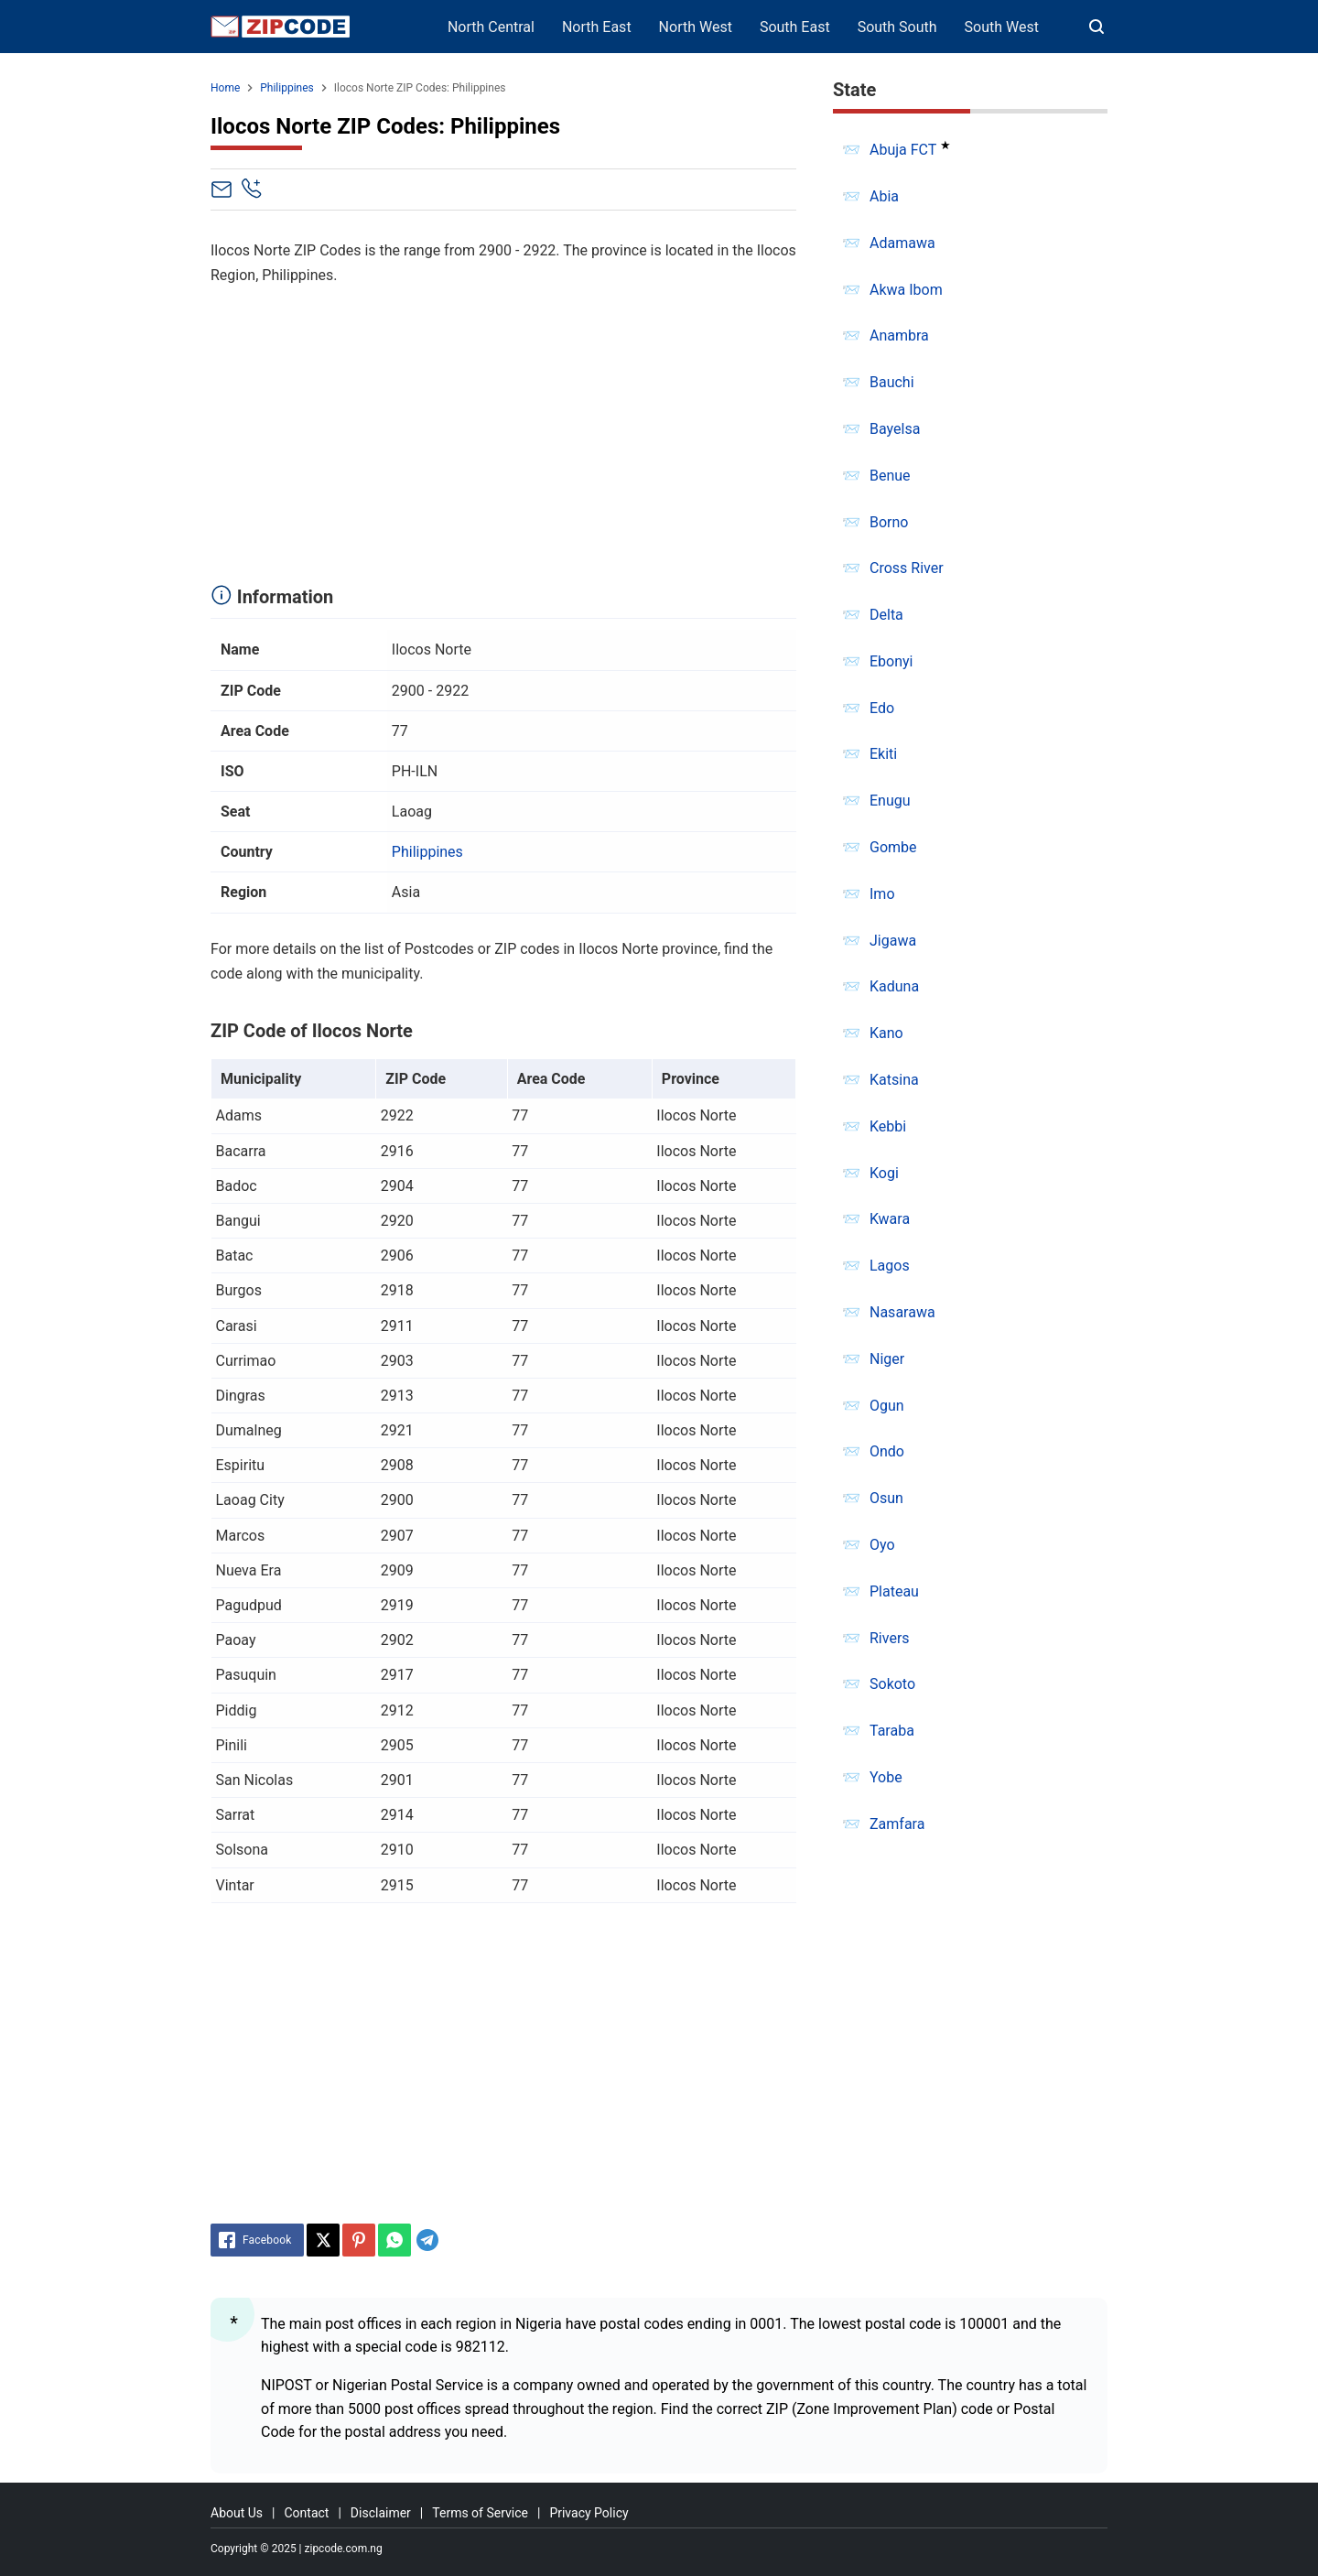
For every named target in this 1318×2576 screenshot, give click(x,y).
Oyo (882, 1544)
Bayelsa (895, 429)
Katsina (894, 1079)
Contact (306, 2513)
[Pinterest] (358, 2240)
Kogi (884, 1173)
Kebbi (888, 1126)
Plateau (894, 1591)
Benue (890, 475)
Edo (882, 708)
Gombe (893, 847)
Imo (882, 894)
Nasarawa (902, 1312)
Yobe (886, 1777)
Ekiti (883, 754)
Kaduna (894, 986)
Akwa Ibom (906, 289)
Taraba (892, 1730)
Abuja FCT (903, 149)
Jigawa (893, 940)
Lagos (890, 1265)
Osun (886, 1498)
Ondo (887, 1451)
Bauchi (892, 382)
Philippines (427, 851)
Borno (889, 522)
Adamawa (902, 243)
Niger (887, 1359)
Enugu (890, 800)
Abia (884, 196)
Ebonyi (891, 661)
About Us (237, 2513)
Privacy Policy (588, 2513)
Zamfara (897, 1824)
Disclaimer (381, 2513)
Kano (886, 1033)
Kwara (890, 1219)
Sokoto (892, 1684)
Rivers (890, 1638)
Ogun (887, 1405)
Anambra (899, 335)
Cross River (907, 568)
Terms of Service (480, 2513)
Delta (886, 614)
